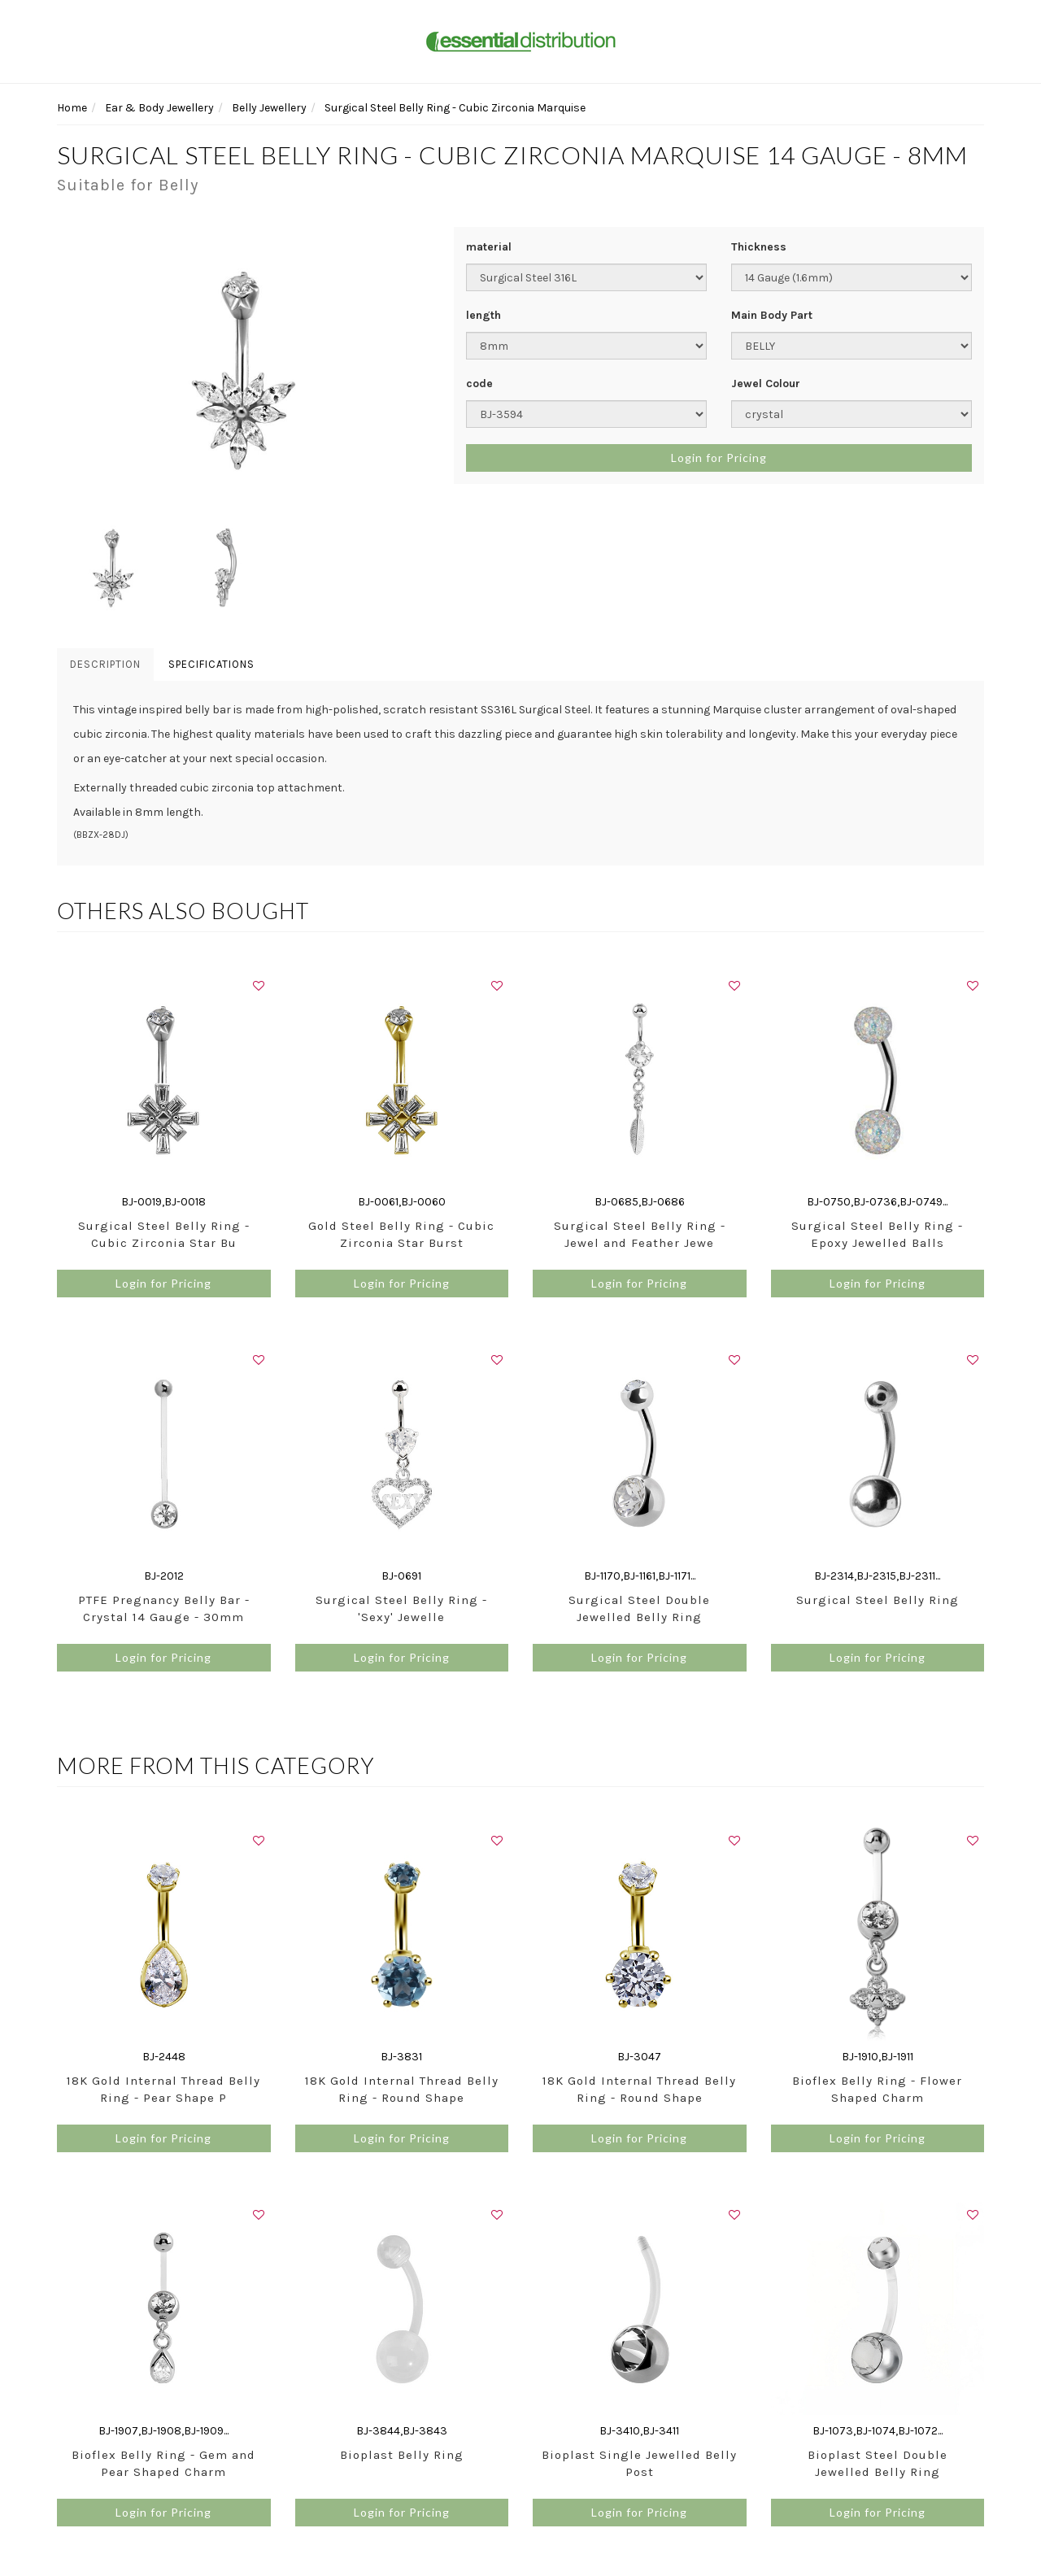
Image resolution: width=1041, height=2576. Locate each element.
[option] (243, 369)
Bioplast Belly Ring (402, 2454)
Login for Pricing (719, 457)
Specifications (211, 664)
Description (105, 664)
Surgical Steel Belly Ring (877, 1600)
